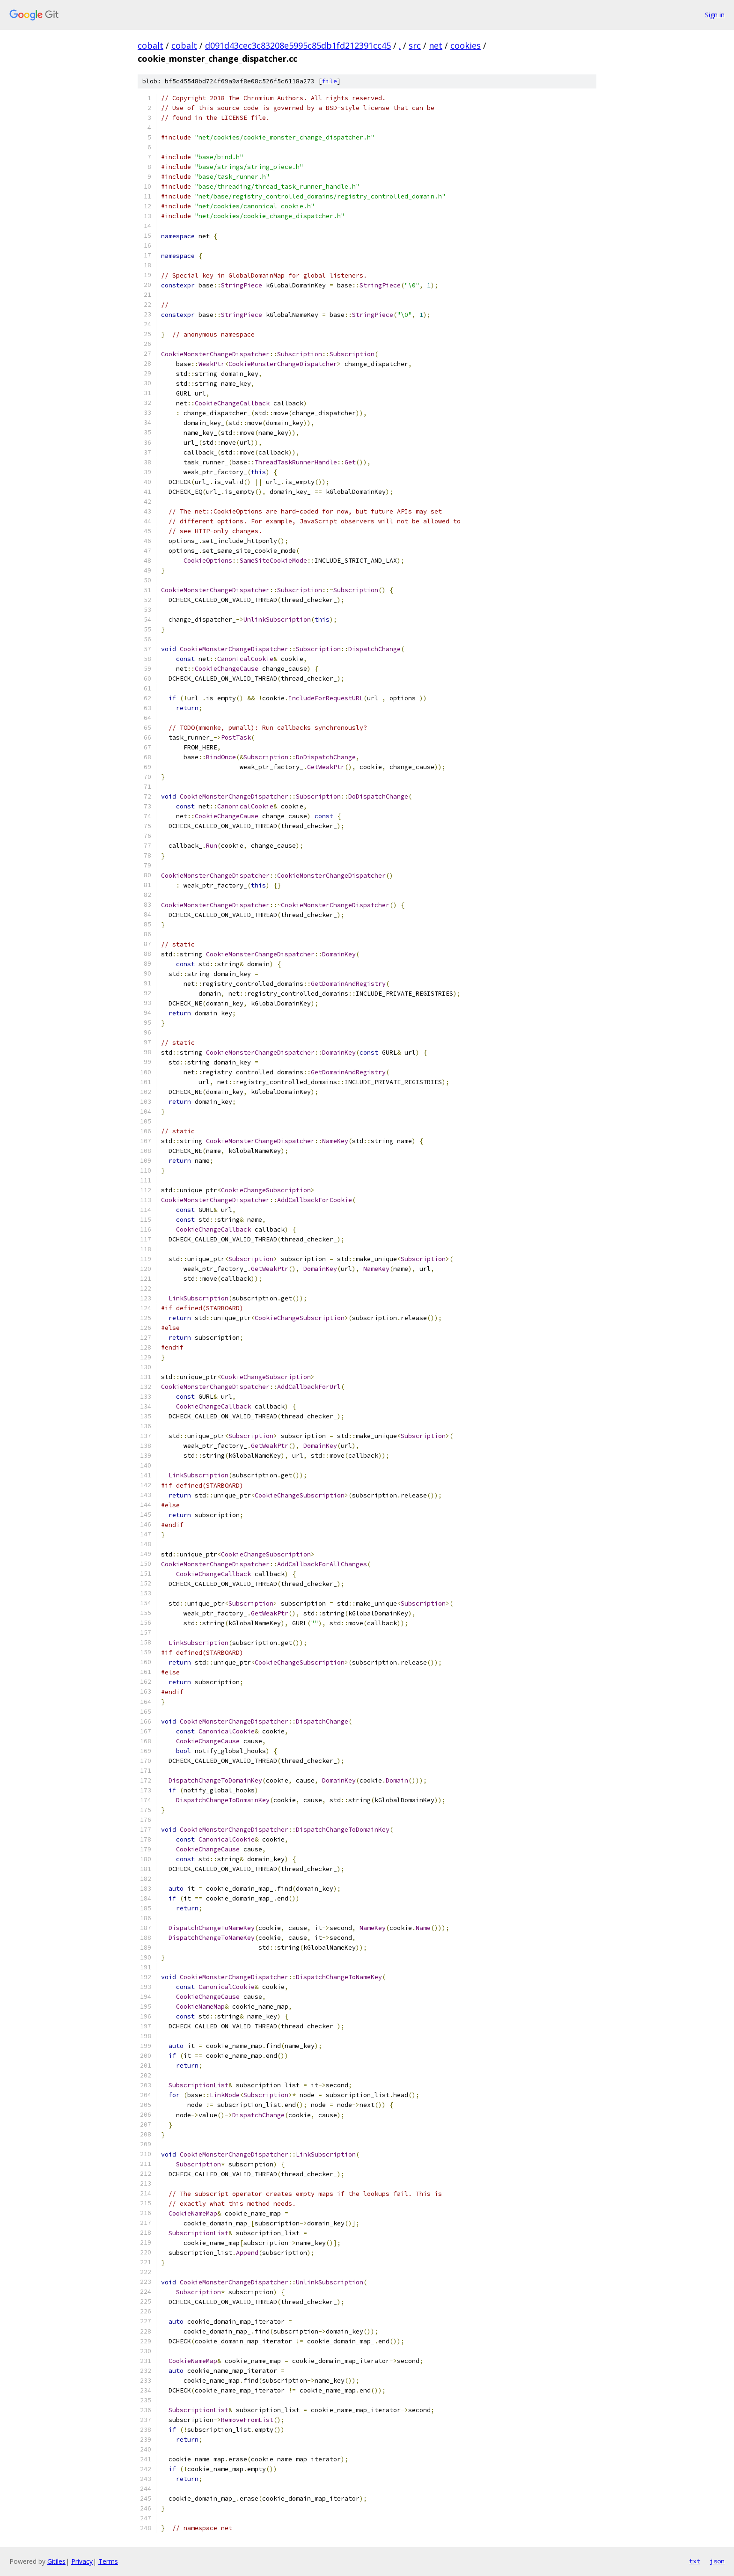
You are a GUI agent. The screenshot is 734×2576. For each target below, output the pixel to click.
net (435, 45)
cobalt (150, 45)
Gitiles (56, 2561)
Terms (108, 2561)
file (329, 81)
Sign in (715, 14)
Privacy (82, 2561)
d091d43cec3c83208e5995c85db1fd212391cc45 (298, 45)
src (415, 45)
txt (694, 2561)
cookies (465, 45)
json (717, 2561)
